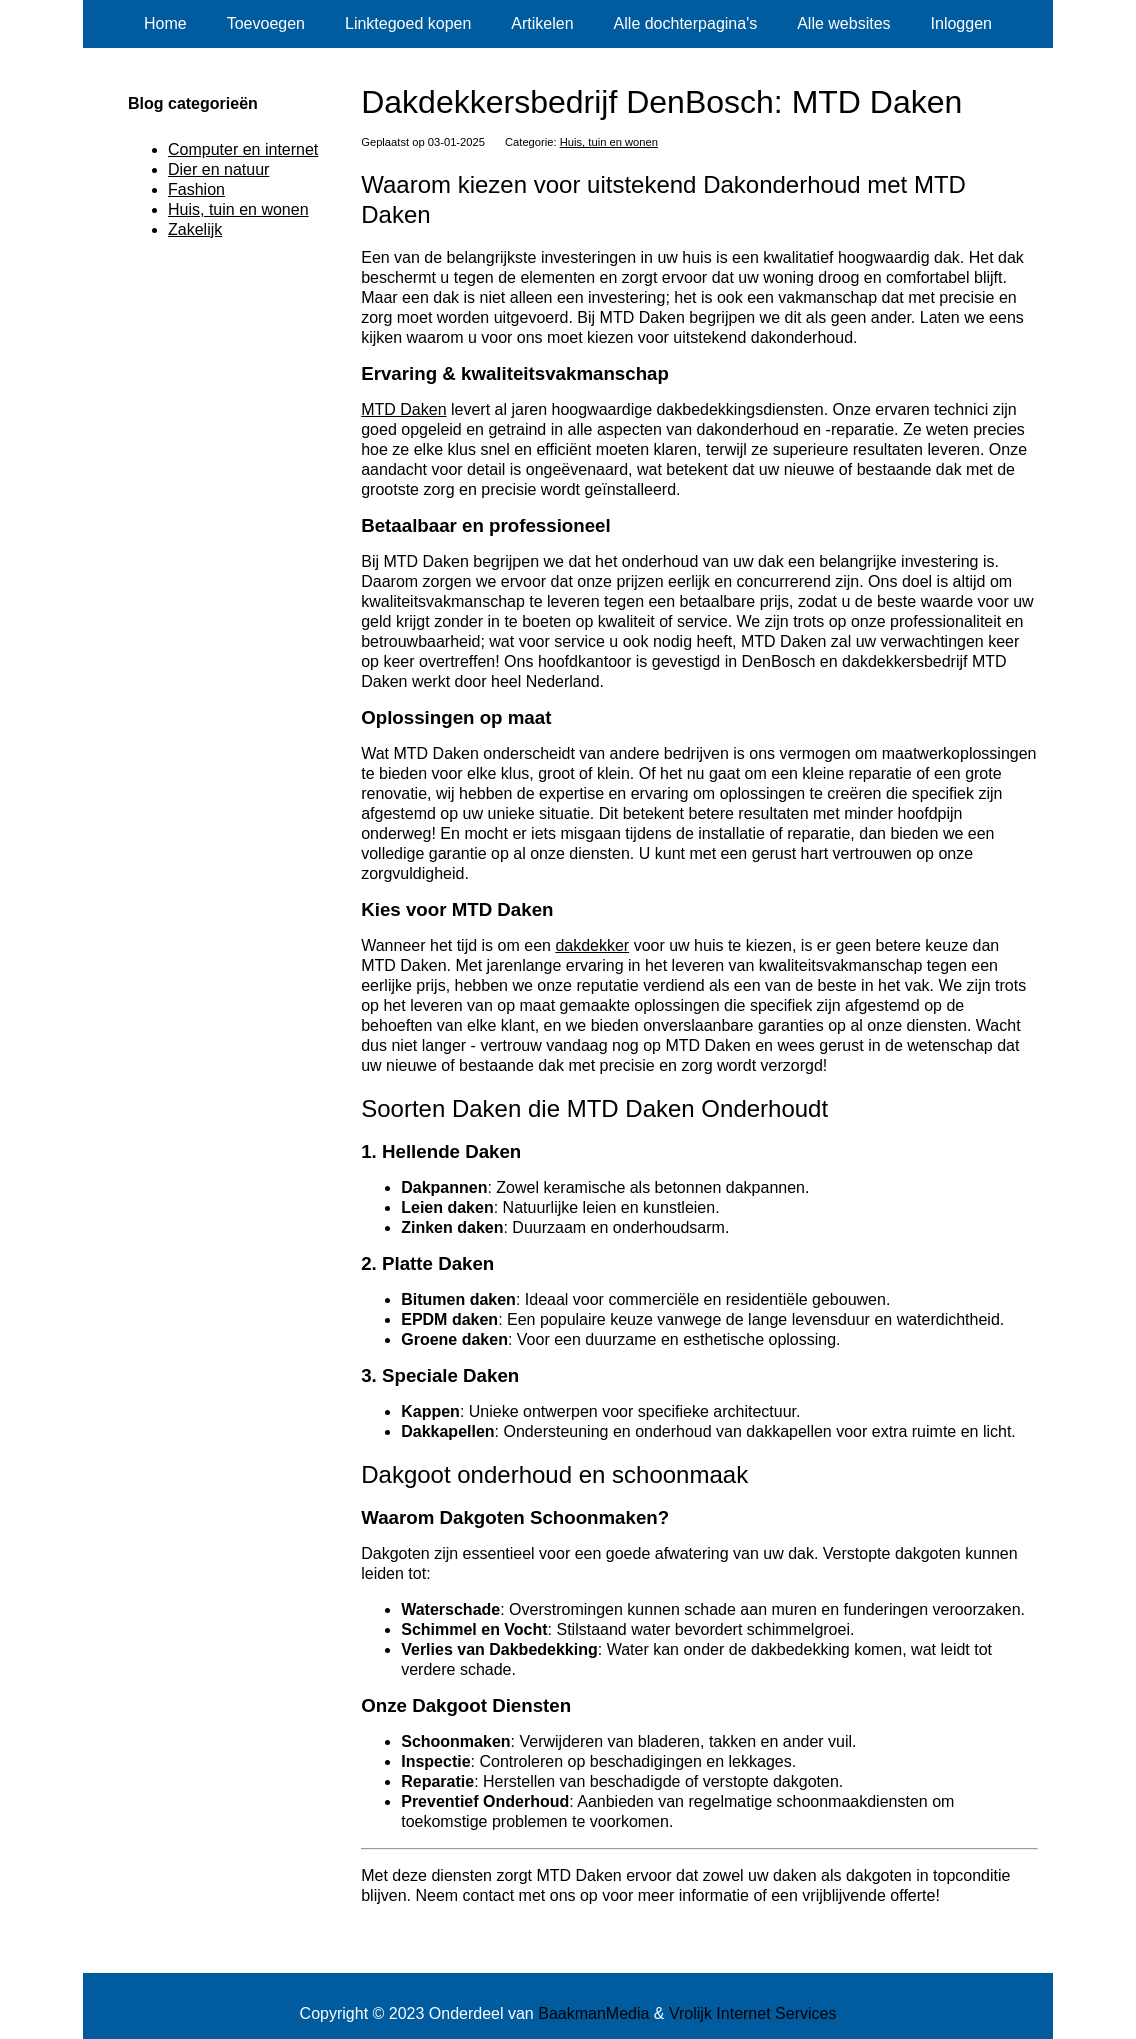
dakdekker (592, 945)
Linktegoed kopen (408, 23)
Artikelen (542, 23)
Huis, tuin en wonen (609, 142)
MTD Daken (403, 409)
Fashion (196, 189)
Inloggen (961, 23)
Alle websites (843, 23)
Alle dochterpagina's (686, 23)
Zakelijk (195, 229)
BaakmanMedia (593, 2013)
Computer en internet (243, 149)
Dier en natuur (218, 169)
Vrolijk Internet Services (752, 2013)
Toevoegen (266, 23)
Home (165, 23)
